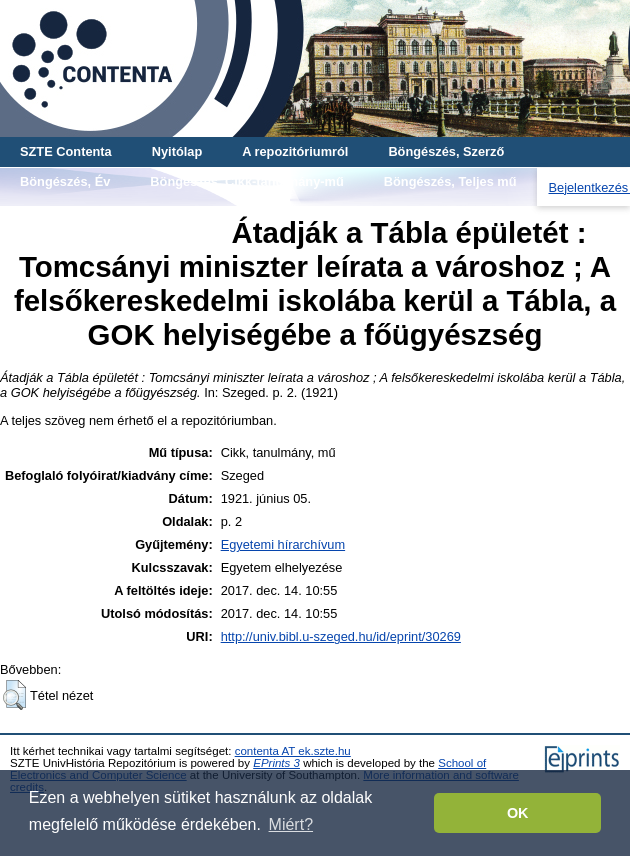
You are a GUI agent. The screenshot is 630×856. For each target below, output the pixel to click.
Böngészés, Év (65, 181)
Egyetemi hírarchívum (283, 544)
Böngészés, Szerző (446, 151)
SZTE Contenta (66, 151)
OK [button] (518, 813)
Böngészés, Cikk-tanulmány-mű (246, 181)
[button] (14, 695)
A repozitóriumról (295, 151)
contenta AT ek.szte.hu (293, 751)
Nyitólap (177, 151)
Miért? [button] (291, 824)
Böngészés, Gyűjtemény (94, 211)
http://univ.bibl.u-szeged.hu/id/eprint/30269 (341, 636)
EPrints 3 (276, 763)
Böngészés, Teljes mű (450, 181)
